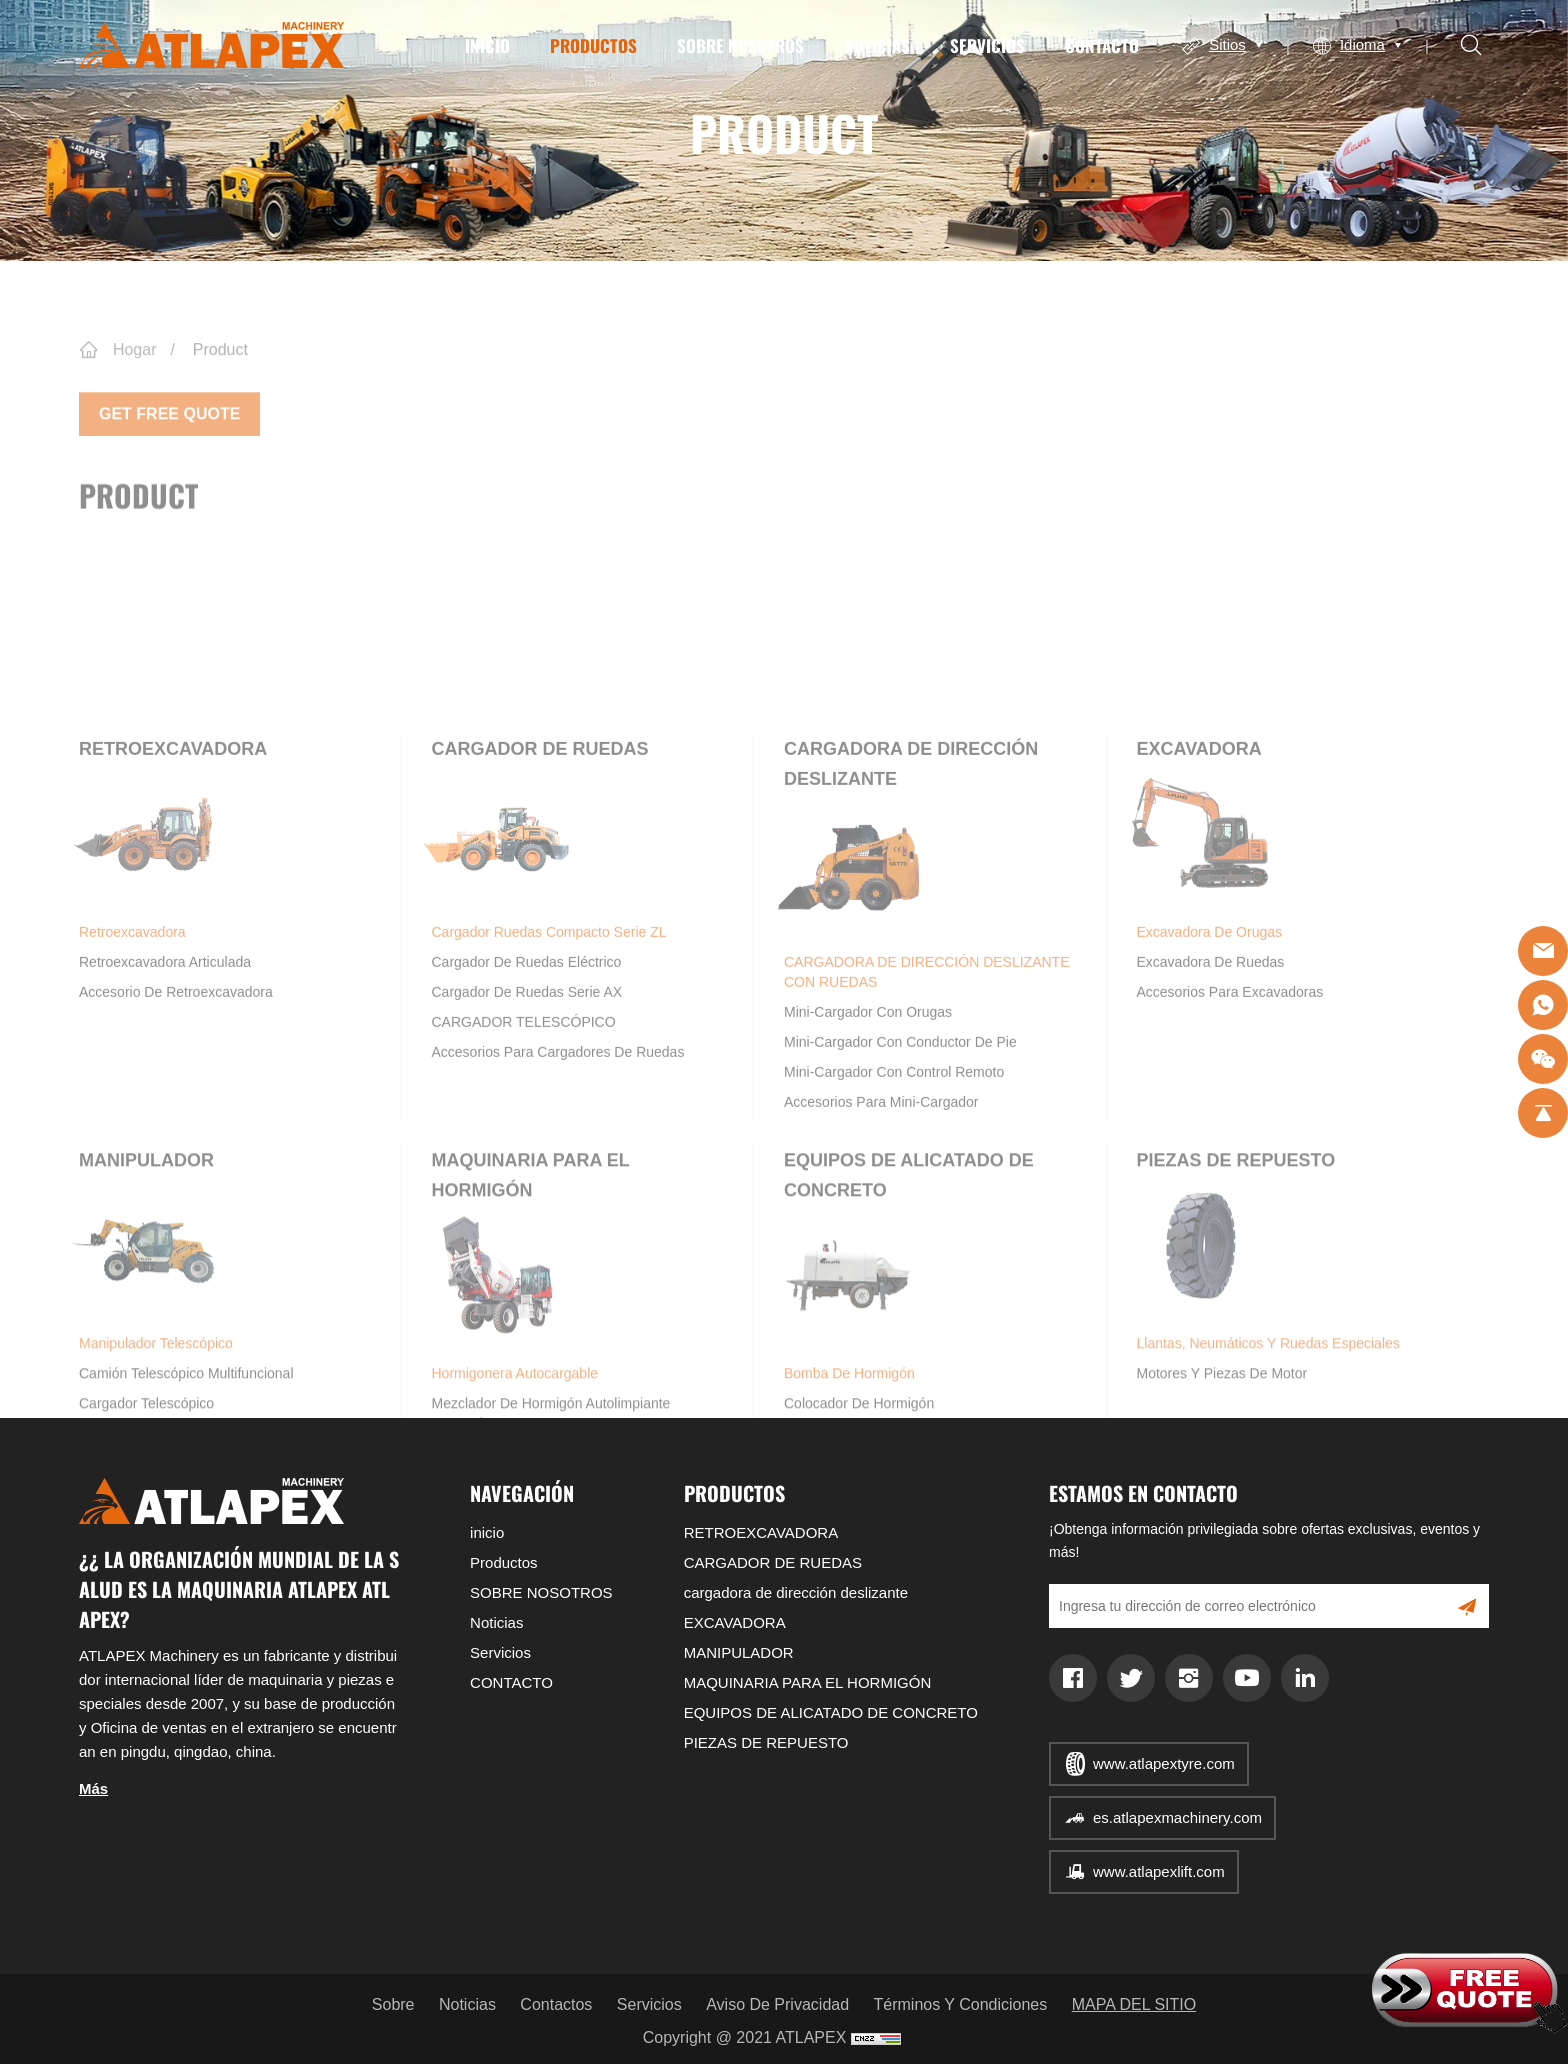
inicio (487, 45)
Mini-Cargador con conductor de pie (900, 1193)
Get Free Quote (169, 435)
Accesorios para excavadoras (1230, 1143)
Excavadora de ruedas (1211, 1113)
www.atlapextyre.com (1164, 1763)
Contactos (556, 2004)
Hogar (135, 377)
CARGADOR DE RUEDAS (540, 900)
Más (93, 1788)
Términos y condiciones (961, 2004)
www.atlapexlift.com (1159, 1871)
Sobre (393, 2004)
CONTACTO (1102, 45)
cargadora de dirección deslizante (796, 1592)
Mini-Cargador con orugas (868, 1163)
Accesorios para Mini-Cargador (881, 1253)
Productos (593, 45)
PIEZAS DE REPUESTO (1236, 1300)
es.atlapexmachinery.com (1177, 1817)
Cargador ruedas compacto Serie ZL (544, 1081)
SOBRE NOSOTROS (740, 45)
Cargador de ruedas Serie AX (527, 1143)
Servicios (987, 45)
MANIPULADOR (146, 1300)
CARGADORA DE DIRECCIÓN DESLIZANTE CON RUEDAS (922, 1121)
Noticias (877, 45)
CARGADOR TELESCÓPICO (524, 1173)
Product (220, 377)
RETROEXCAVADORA (173, 900)
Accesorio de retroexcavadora (176, 1143)
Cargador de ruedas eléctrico (527, 1113)
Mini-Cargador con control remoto (894, 1223)
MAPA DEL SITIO (1134, 2004)
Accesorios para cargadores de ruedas (558, 1203)
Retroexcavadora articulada (165, 1113)
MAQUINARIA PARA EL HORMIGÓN (808, 1682)
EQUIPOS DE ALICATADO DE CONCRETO (831, 1712)
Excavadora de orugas (1205, 1081)
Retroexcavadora (144, 1081)
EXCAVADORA (1199, 900)
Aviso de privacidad (777, 2004)
